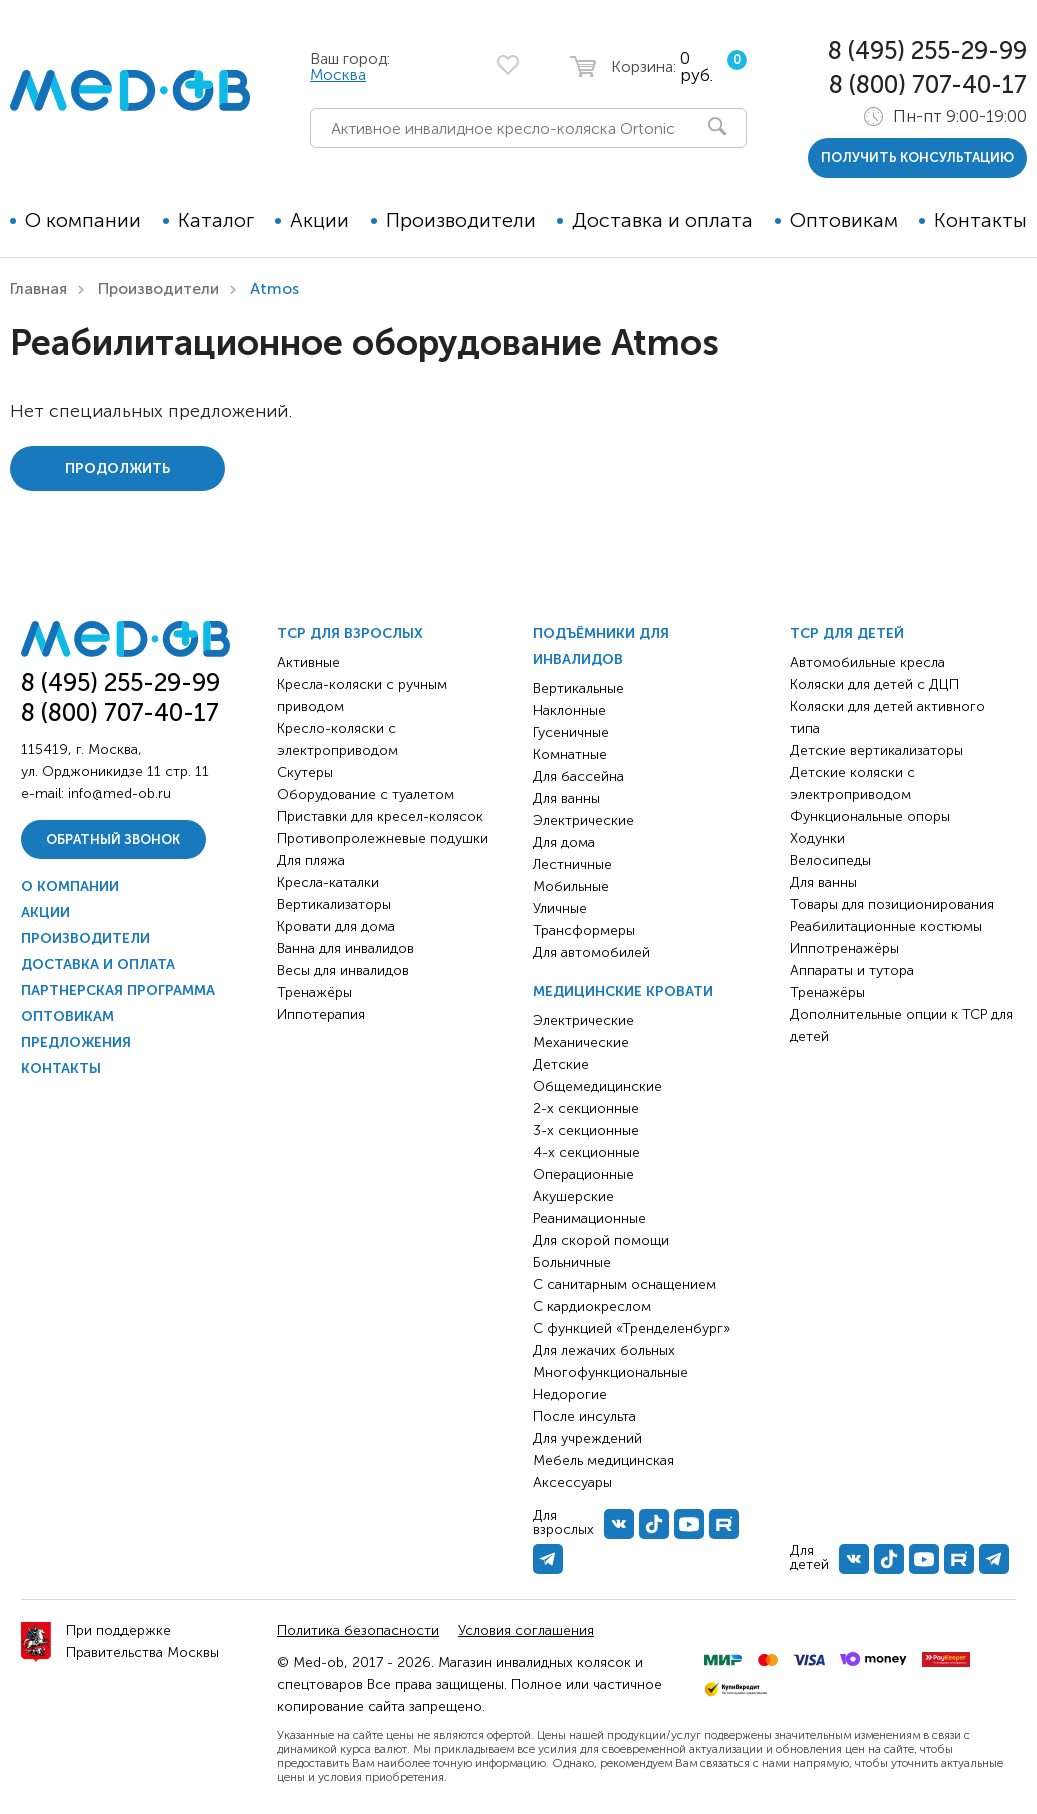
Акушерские (573, 1196)
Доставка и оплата (662, 220)
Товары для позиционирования (892, 904)
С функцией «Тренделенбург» (631, 1328)
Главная (38, 288)
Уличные (560, 908)
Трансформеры (584, 930)
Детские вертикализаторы (876, 750)
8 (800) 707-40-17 (928, 84)
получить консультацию (917, 157)
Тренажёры (314, 992)
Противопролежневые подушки (382, 838)
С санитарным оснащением (624, 1284)
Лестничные (572, 864)
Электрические (583, 820)
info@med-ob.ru (119, 793)
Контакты (980, 220)
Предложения (76, 1042)
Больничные (572, 1262)
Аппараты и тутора (852, 970)
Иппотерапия (321, 1014)
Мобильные (571, 886)
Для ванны (566, 798)
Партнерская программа (118, 990)
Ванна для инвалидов (345, 948)
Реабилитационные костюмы (886, 926)
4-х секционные (586, 1152)
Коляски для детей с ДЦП (874, 684)
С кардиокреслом (592, 1306)
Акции (319, 220)
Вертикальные (578, 688)
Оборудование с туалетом (365, 794)
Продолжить (117, 468)
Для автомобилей (591, 952)
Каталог (216, 220)
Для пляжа (311, 860)
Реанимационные (589, 1218)
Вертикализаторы (334, 904)
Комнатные (570, 754)
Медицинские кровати (623, 991)
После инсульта (584, 1416)
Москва (338, 74)
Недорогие (570, 1394)
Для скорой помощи (601, 1240)
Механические (581, 1042)
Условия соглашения (526, 1630)
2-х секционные (586, 1108)
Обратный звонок (113, 839)
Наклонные (569, 710)
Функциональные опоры (870, 816)
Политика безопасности (358, 1630)
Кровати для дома (336, 926)
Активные (308, 662)
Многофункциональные (610, 1372)
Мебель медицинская (603, 1460)
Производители (461, 220)
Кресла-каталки (328, 882)
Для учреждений (587, 1438)
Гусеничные (571, 732)
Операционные (583, 1174)
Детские (561, 1064)
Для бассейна (578, 776)
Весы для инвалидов (343, 970)
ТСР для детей (847, 633)
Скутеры (305, 772)
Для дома (564, 842)
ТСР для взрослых (350, 633)
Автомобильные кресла (867, 662)
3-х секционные (586, 1130)
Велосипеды (830, 860)
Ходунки (817, 838)
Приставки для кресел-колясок (380, 816)
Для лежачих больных (604, 1350)
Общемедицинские (597, 1086)
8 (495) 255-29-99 (927, 50)
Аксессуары (572, 1482)
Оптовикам (844, 220)
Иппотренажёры (844, 948)
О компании (83, 220)
